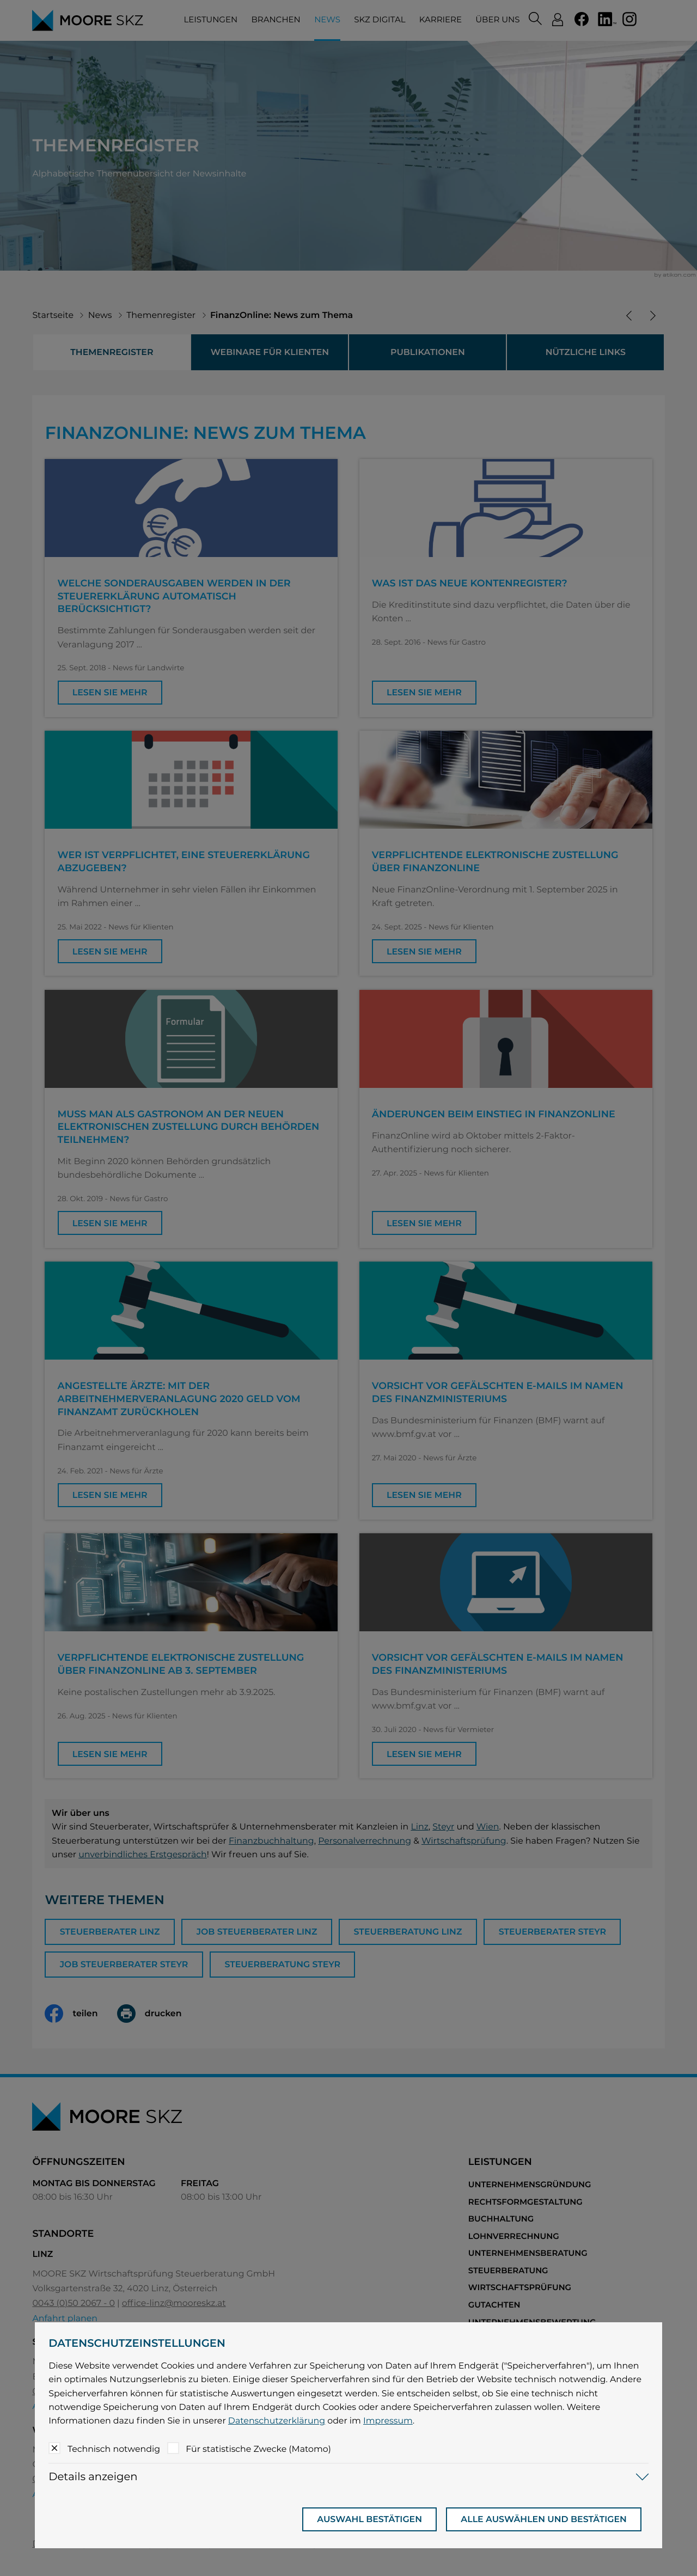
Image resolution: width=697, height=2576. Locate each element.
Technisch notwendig (114, 2449)
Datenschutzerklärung (276, 2420)
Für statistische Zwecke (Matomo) (258, 2449)
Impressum (388, 2420)
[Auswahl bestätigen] (369, 2519)
